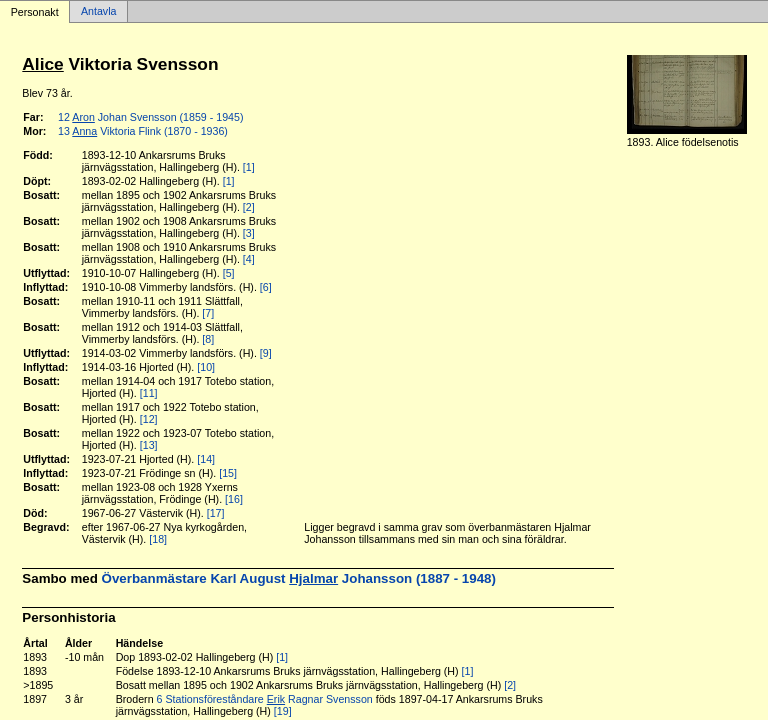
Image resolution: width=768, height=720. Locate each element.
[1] (249, 167)
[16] (234, 499)
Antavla (99, 12)
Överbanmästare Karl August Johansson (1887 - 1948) (299, 578)
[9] (266, 353)
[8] (208, 339)
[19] (283, 711)
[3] (249, 233)
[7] (208, 313)
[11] (149, 393)
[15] (228, 473)
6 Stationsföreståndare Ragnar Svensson (265, 699)
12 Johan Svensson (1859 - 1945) (150, 117)
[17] (216, 513)
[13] (149, 445)
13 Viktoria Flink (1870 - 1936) (143, 131)
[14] (206, 459)
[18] (158, 539)
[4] (249, 259)
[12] (149, 419)
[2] (249, 207)
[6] (266, 287)
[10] (206, 367)
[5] (229, 273)
